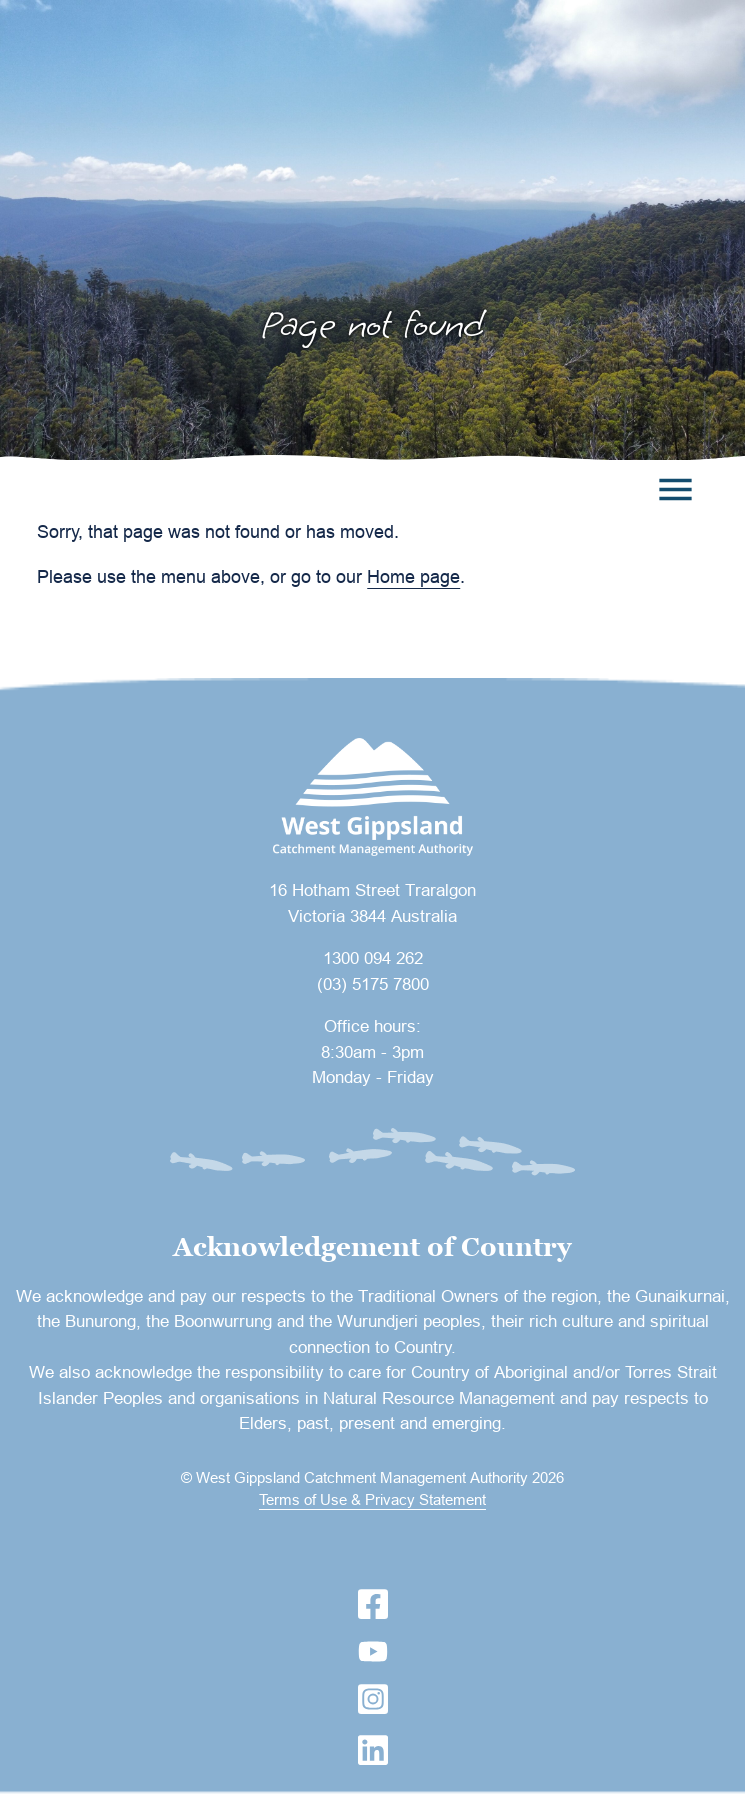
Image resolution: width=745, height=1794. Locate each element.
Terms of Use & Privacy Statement (372, 1499)
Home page (413, 576)
